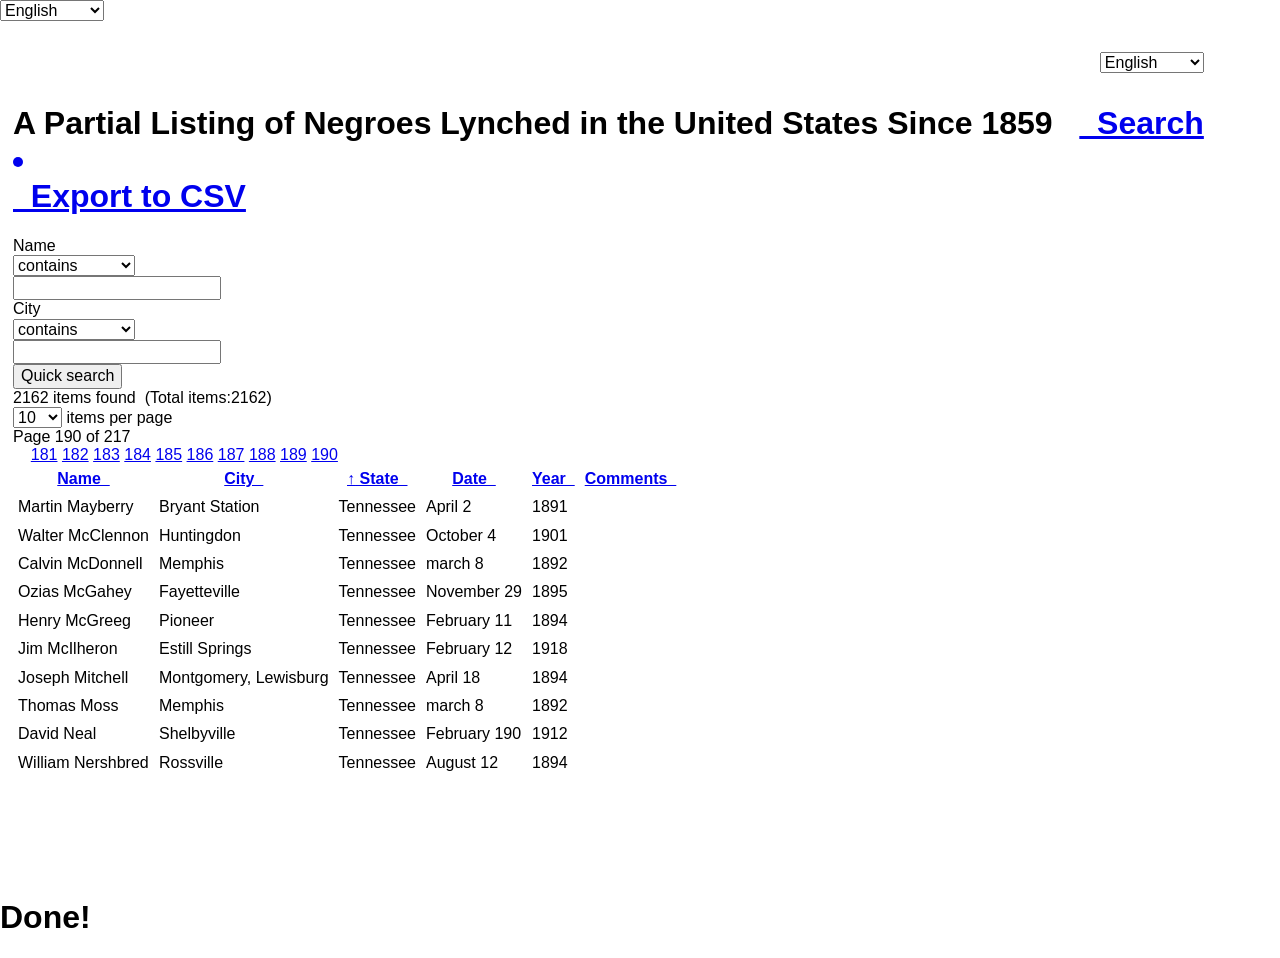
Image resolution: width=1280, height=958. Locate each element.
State (377, 478)
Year (553, 478)
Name (83, 478)
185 (168, 454)
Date (474, 478)
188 (262, 454)
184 (137, 454)
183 (106, 454)
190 (324, 454)
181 (44, 454)
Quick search (67, 375)
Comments (631, 478)
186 (200, 454)
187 (231, 454)
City (243, 478)
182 (75, 454)
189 (293, 454)
